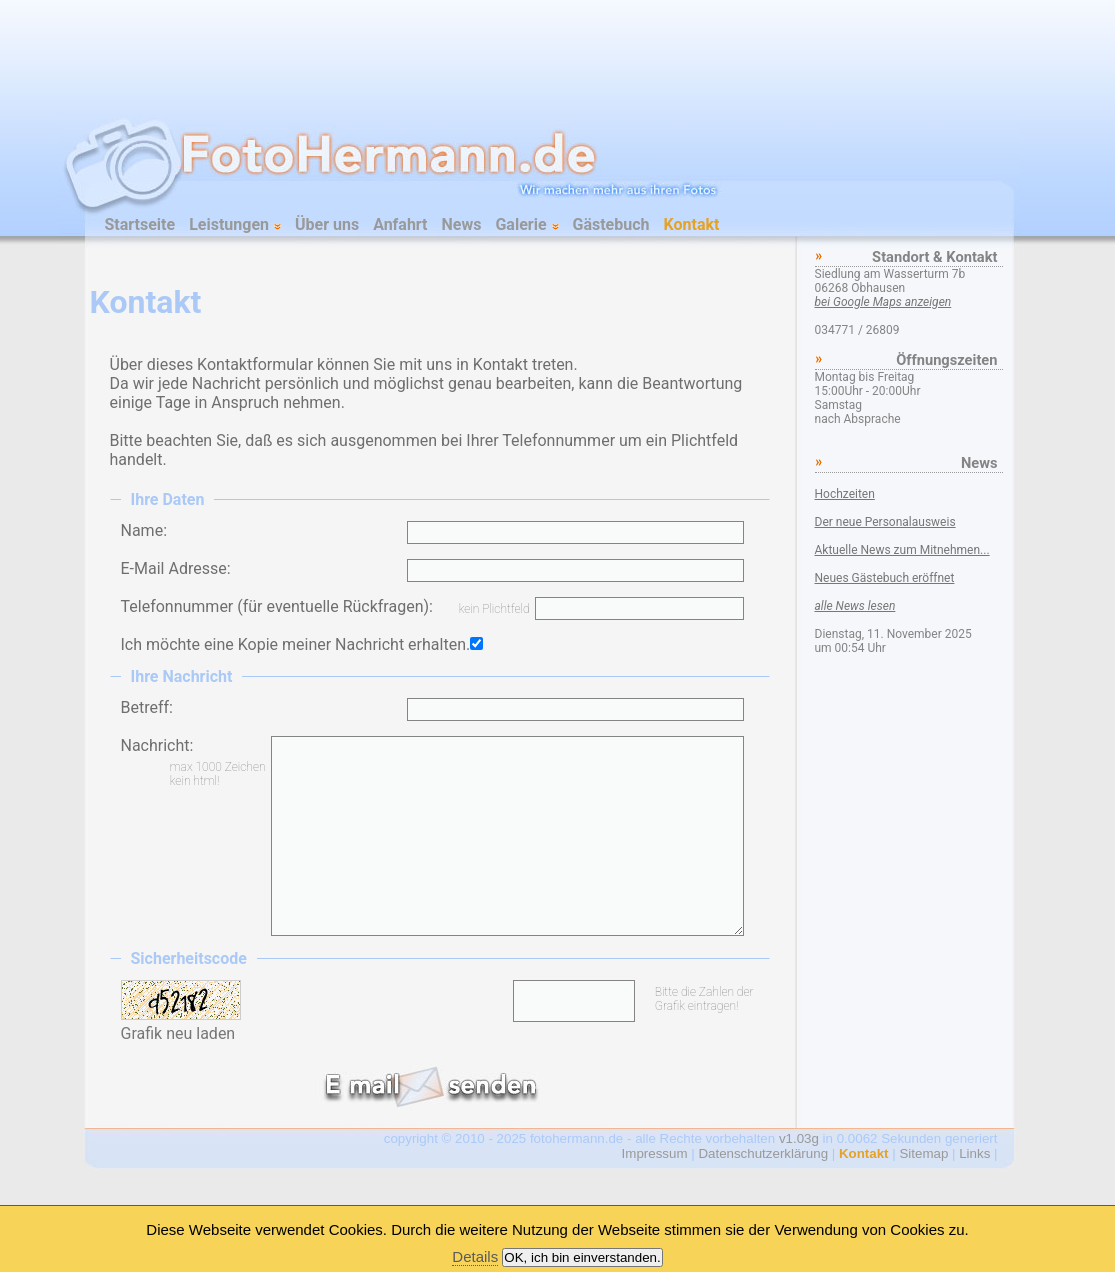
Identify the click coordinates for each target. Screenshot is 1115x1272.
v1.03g (799, 1138)
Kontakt (692, 224)
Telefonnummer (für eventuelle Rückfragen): (277, 606)
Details (475, 1256)
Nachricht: (157, 745)
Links (974, 1153)
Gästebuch (611, 224)
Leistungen (235, 224)
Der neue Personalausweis (885, 522)
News (462, 224)
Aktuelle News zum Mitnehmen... (902, 550)
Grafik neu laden (178, 1033)
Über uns (327, 224)
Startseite (140, 224)
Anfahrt (400, 224)
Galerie (526, 224)
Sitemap (923, 1153)
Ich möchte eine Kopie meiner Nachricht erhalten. (296, 644)
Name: (144, 530)
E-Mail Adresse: (176, 568)
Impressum (655, 1153)
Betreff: (147, 707)
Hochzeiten (845, 494)
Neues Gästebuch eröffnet (885, 578)
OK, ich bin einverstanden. (582, 1257)
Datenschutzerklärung (763, 1153)
